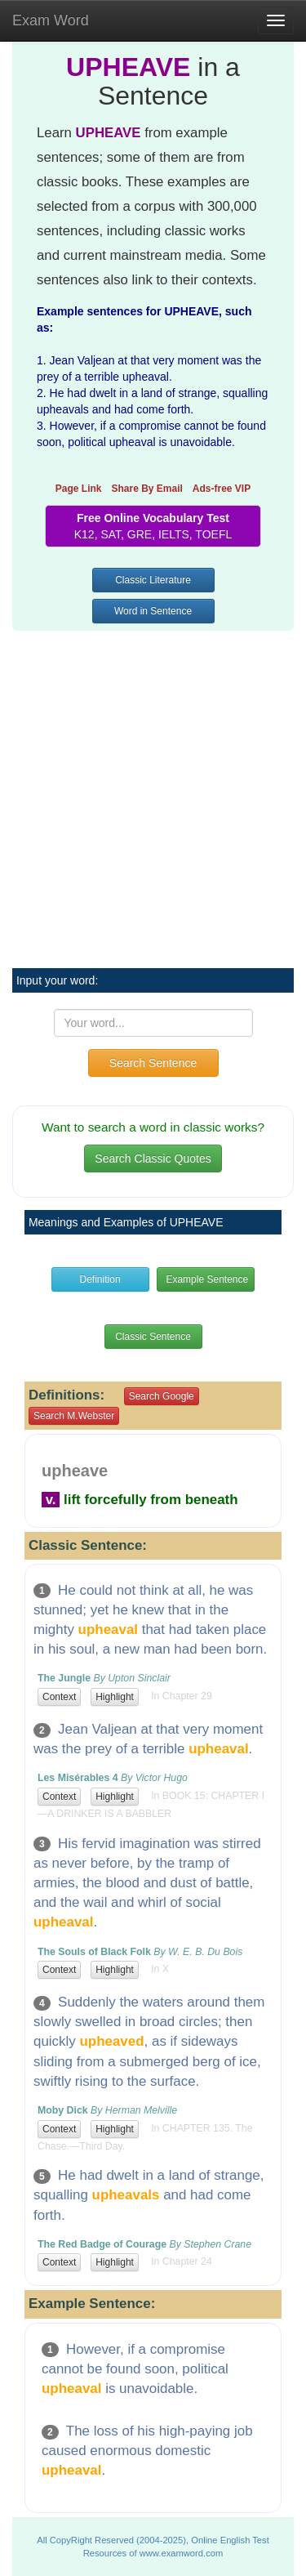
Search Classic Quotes (153, 1158)
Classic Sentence (153, 1336)
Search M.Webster (73, 1416)
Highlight (114, 1697)
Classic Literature (153, 580)
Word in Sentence (153, 611)
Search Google (161, 1396)
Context (59, 1697)
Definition (100, 1279)
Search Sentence (153, 1062)
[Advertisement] (153, 790)
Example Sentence (207, 1279)
